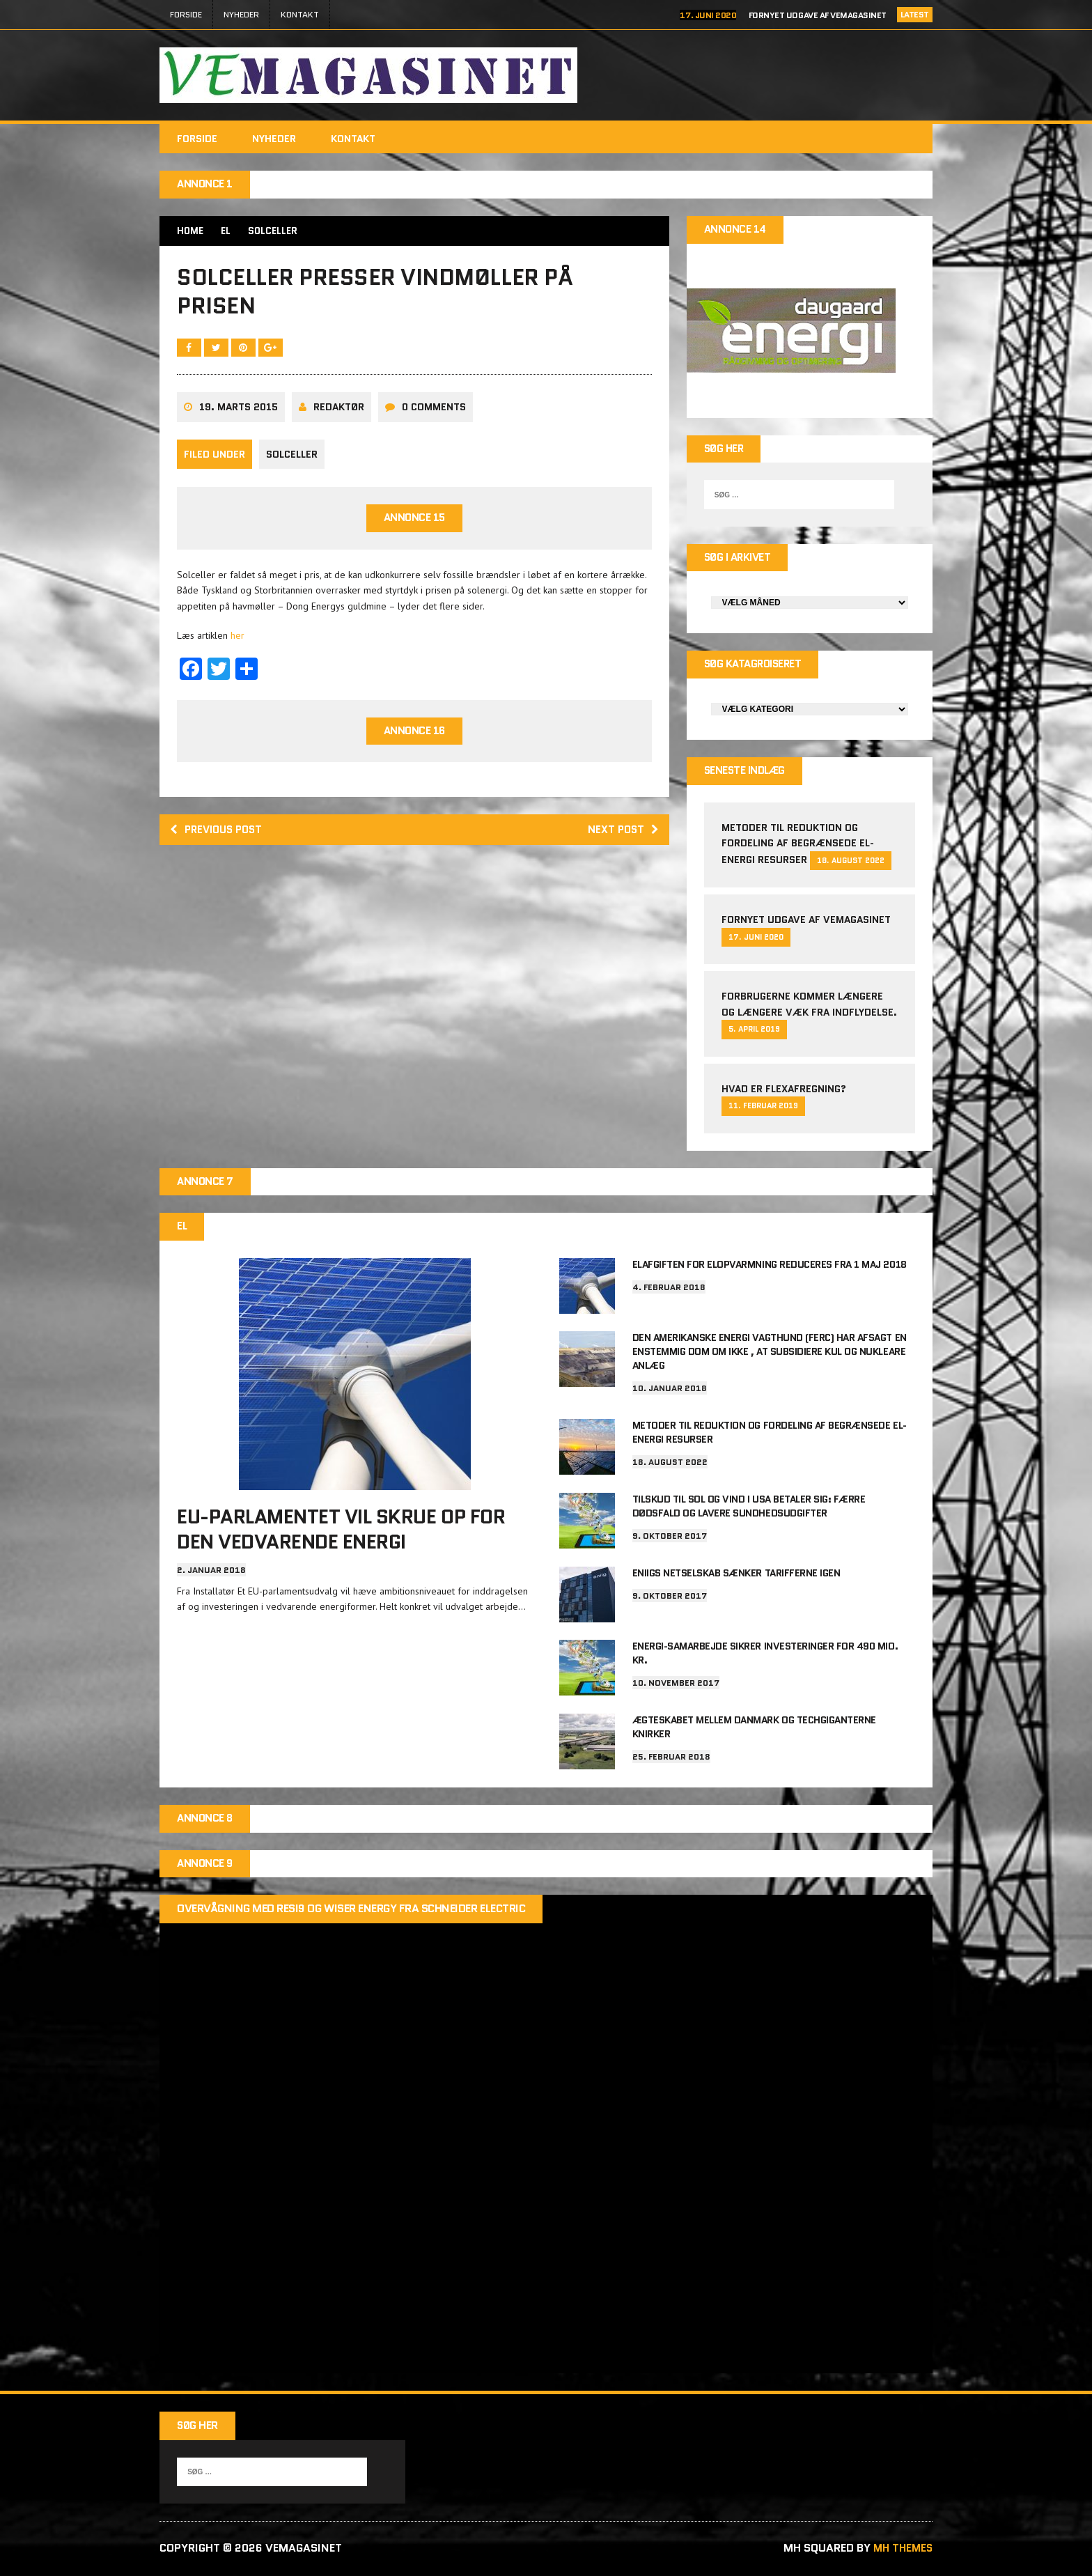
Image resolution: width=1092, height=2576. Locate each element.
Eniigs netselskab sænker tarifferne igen (736, 1574)
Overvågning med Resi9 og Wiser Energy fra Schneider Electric (351, 1910)
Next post (621, 839)
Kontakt (300, 14)
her (237, 643)
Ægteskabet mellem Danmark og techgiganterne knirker (754, 1727)
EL (227, 231)
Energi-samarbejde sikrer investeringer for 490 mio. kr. (765, 1653)
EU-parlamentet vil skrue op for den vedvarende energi (341, 1535)
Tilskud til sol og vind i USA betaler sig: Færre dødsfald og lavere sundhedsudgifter (749, 1507)
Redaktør (338, 415)
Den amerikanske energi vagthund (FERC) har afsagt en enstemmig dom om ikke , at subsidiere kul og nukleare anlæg (769, 1356)
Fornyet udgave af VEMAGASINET (818, 15)
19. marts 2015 (238, 415)
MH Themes (901, 2550)
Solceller (292, 462)
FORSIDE (186, 14)
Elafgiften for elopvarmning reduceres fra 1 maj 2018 (769, 1271)
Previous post (219, 839)
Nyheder (241, 14)
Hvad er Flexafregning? (784, 1094)
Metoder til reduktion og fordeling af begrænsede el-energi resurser (798, 848)
